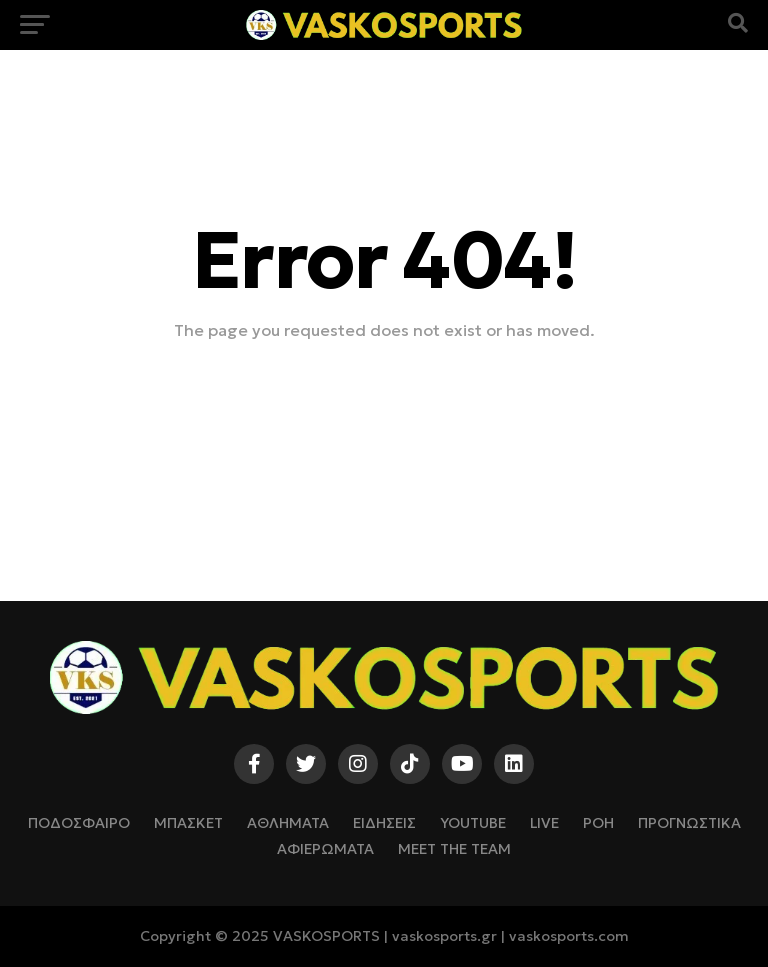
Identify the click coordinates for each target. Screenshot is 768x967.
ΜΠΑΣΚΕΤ (188, 823)
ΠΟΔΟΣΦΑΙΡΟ (79, 823)
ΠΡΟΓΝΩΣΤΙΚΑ (689, 823)
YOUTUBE (473, 823)
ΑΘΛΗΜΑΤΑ (288, 823)
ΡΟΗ (598, 823)
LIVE (544, 823)
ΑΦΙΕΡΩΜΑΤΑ (325, 849)
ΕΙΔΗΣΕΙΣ (384, 823)
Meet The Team (454, 849)
